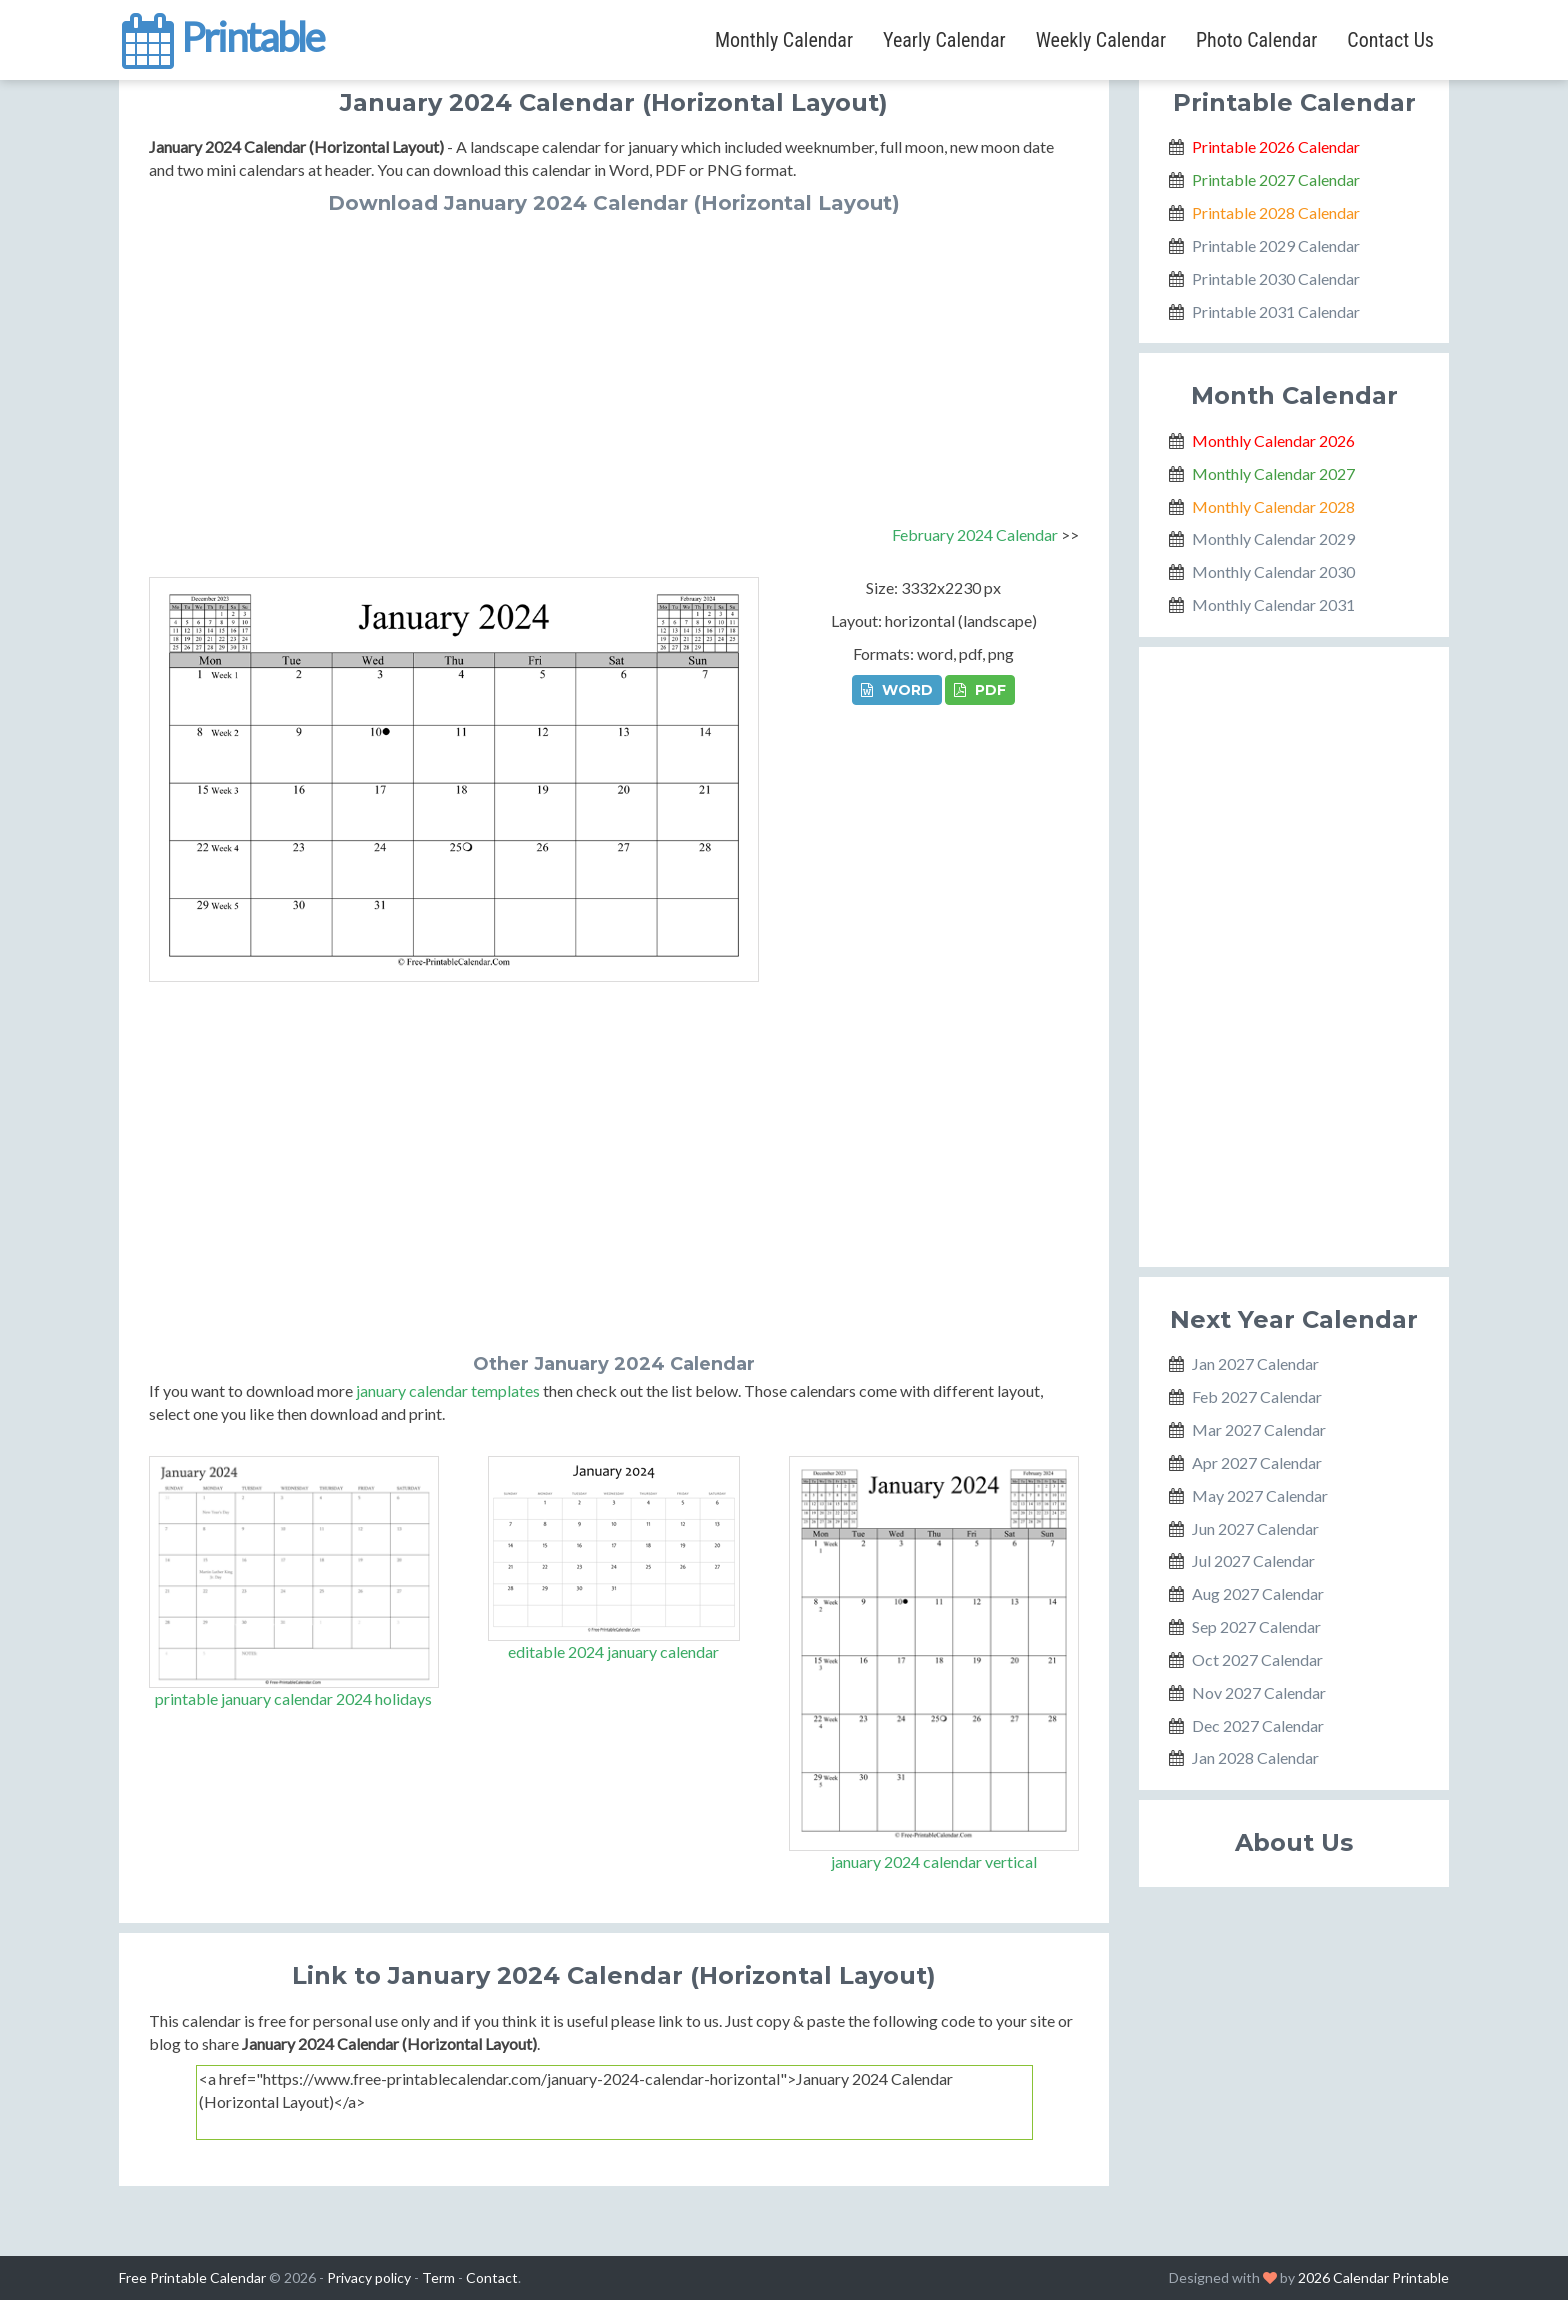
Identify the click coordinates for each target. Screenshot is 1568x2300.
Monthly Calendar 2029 (1273, 538)
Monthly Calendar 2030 (1273, 571)
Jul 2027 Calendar (1253, 1560)
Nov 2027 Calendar (1259, 1692)
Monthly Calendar (784, 40)
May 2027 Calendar (1260, 1495)
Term (438, 2277)
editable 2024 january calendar (613, 1651)
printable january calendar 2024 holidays (293, 1698)
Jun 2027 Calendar (1255, 1528)
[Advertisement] (614, 364)
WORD (897, 690)
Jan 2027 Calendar (1255, 1363)
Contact (492, 2277)
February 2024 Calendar (975, 534)
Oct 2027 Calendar (1257, 1659)
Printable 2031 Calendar (1276, 311)
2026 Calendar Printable (1373, 2277)
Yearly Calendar (944, 40)
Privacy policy (369, 2277)
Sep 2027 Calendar (1256, 1626)
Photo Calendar (1256, 40)
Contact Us (1390, 40)
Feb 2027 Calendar (1257, 1396)
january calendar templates (448, 1390)
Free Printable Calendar (192, 2277)
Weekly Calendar (1101, 40)
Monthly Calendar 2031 (1273, 604)
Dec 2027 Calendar (1258, 1725)
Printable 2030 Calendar (1276, 278)
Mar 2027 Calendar (1259, 1429)
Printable (221, 34)
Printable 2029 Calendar (1276, 245)
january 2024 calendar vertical (934, 1861)
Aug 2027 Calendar (1258, 1593)
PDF (980, 690)
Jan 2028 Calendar (1255, 1757)
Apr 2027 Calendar (1257, 1462)
